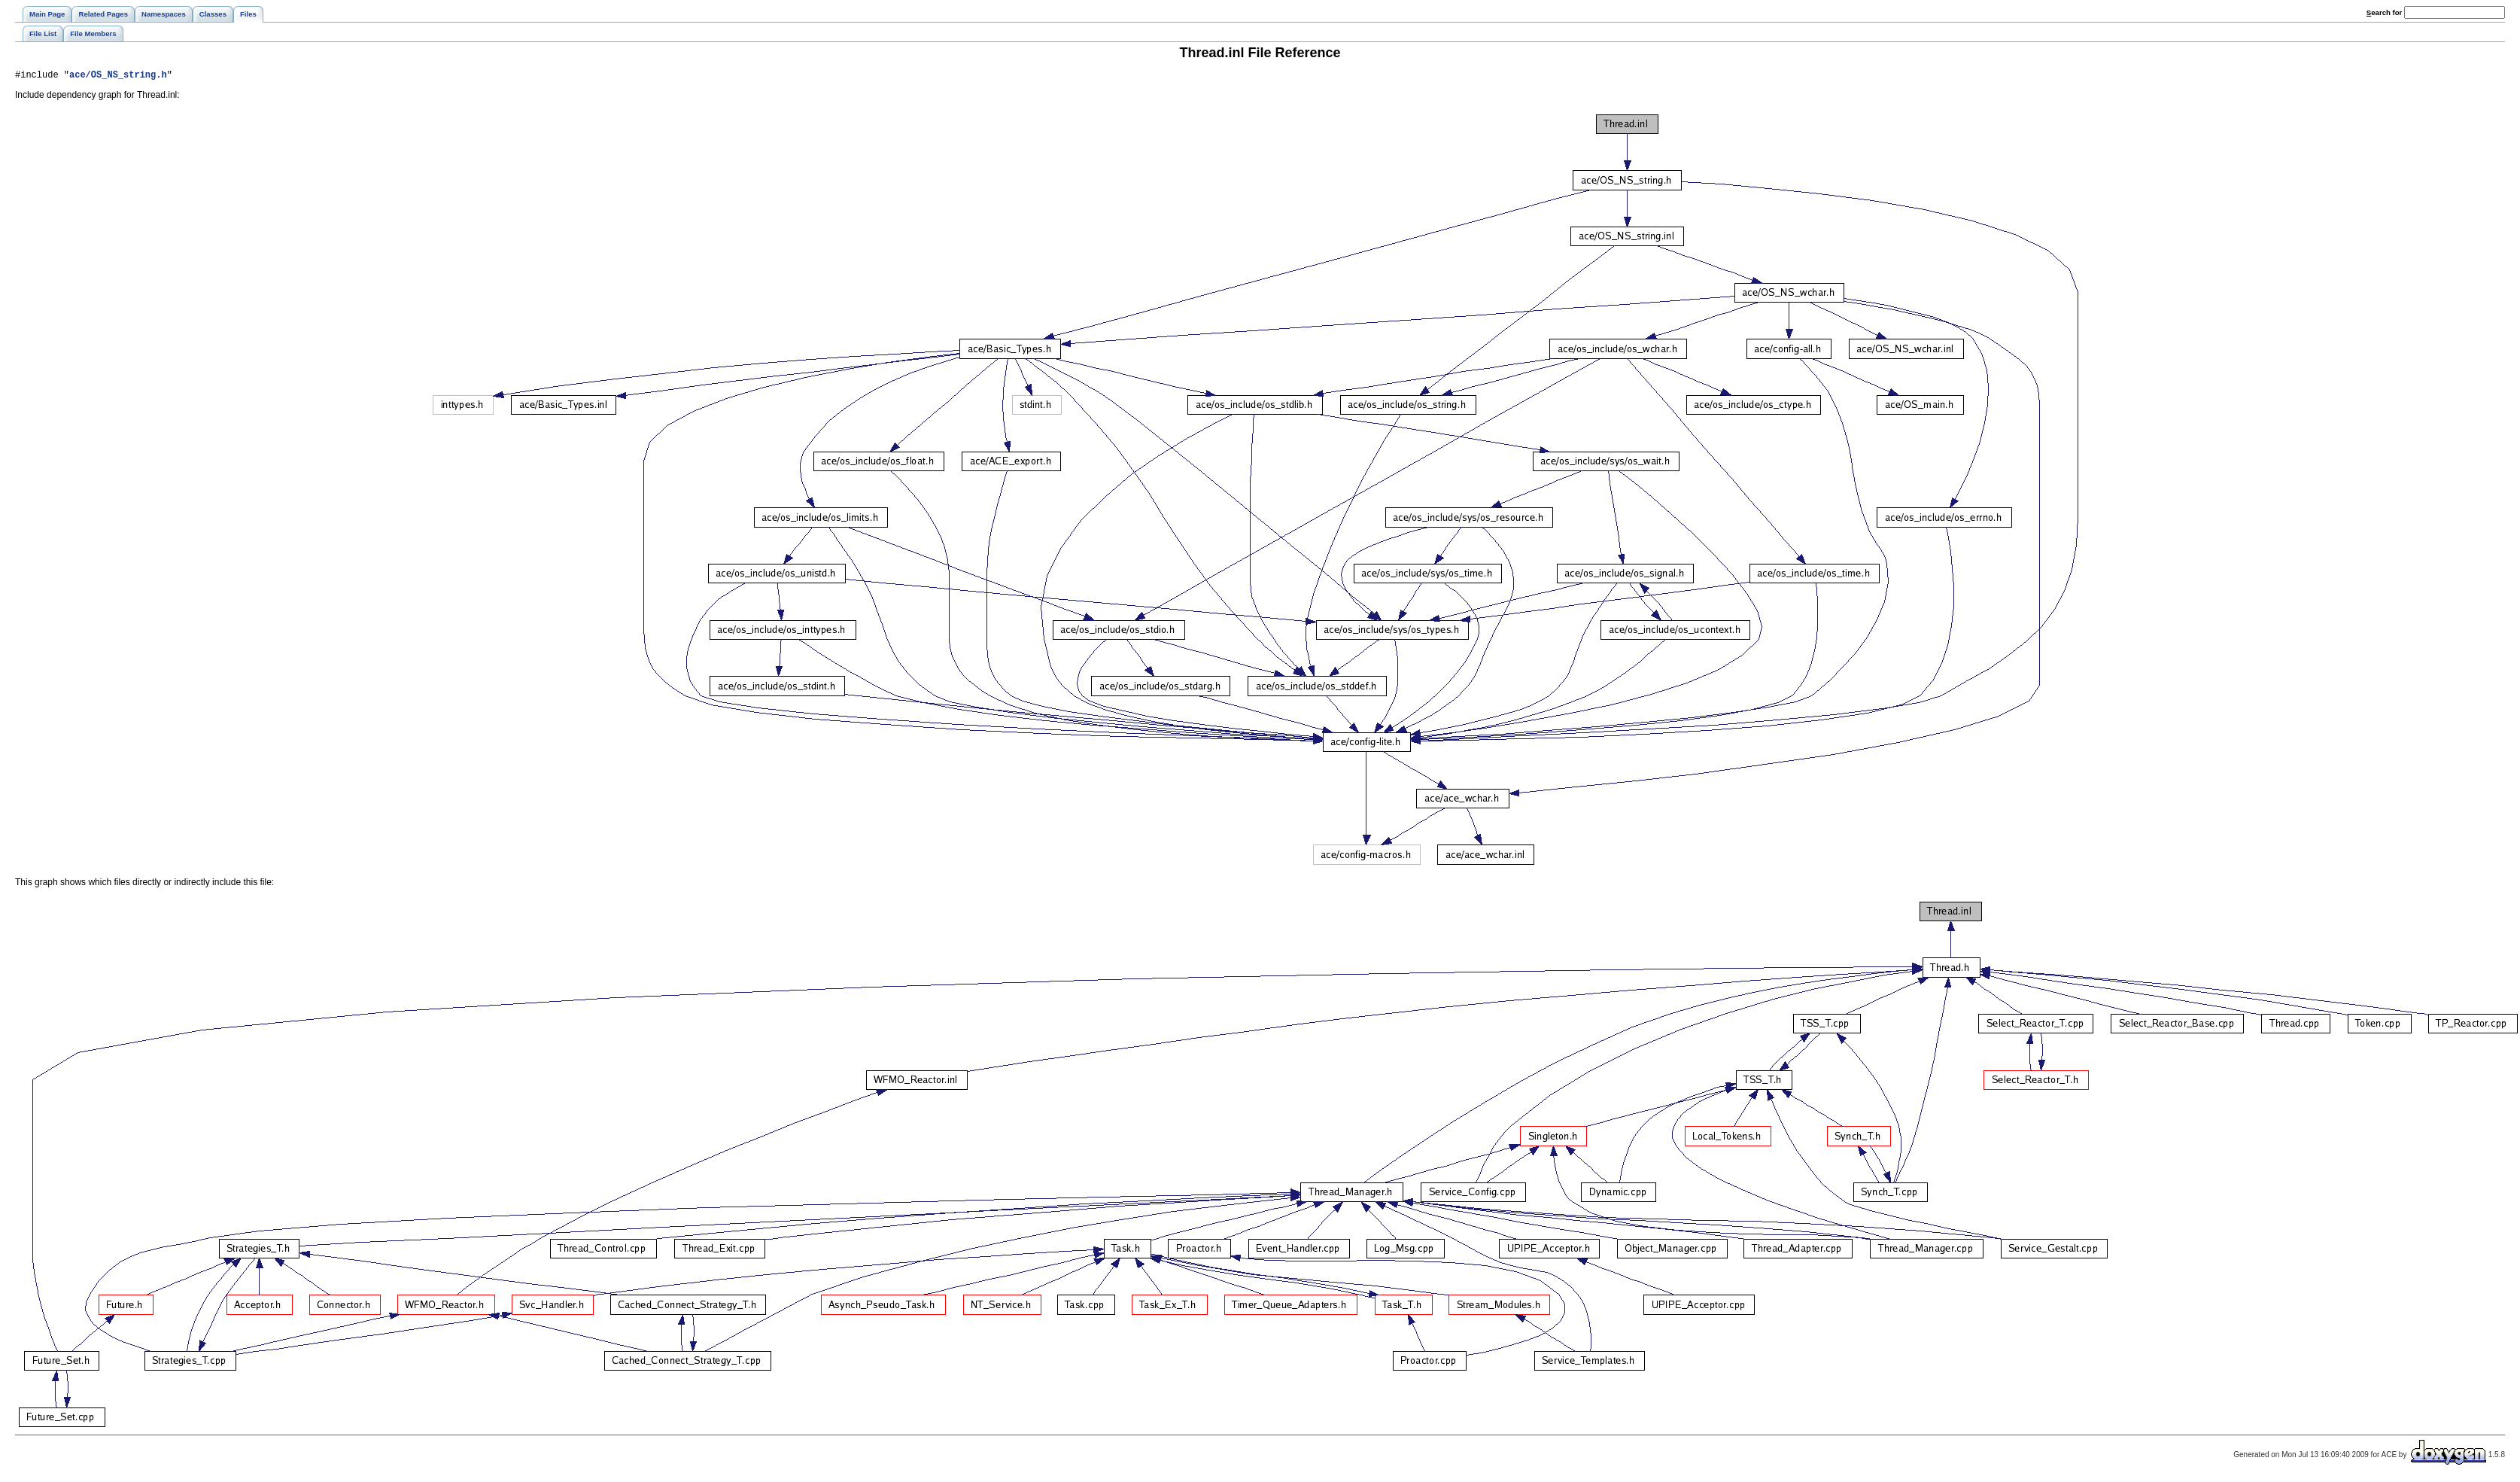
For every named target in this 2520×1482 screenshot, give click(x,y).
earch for (2384, 12)
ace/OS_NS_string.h (118, 76)
